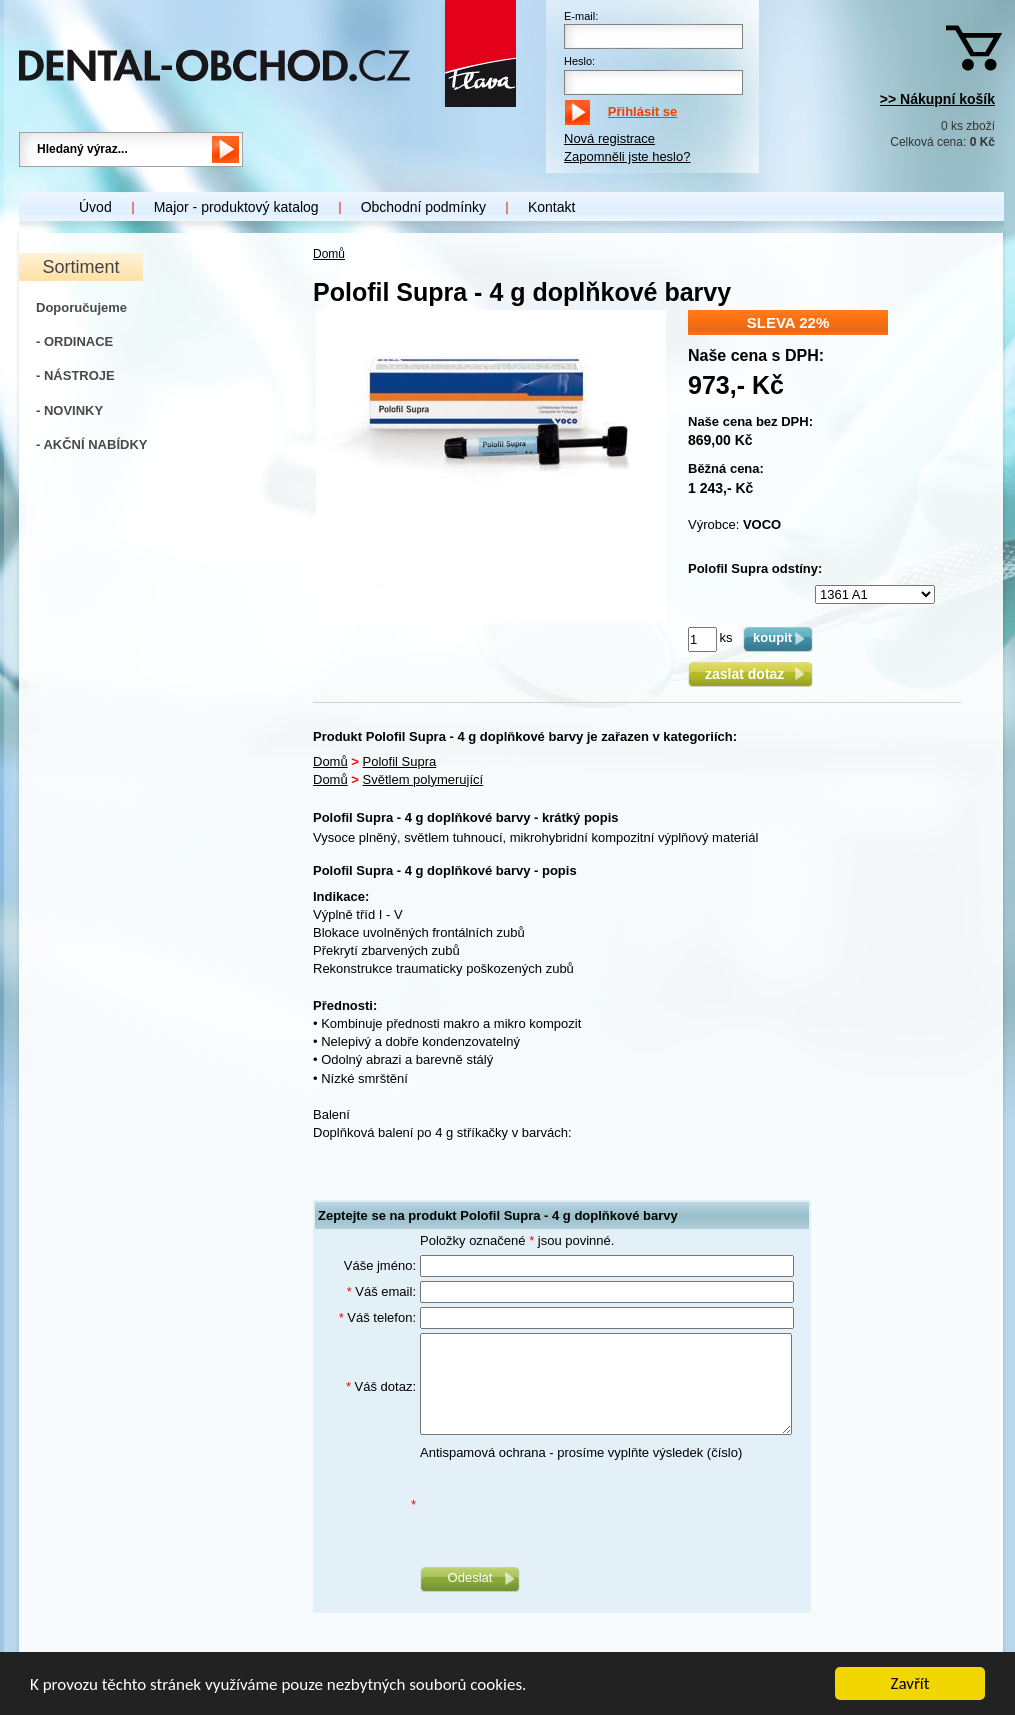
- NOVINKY (69, 410)
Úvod (95, 207)
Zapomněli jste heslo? (627, 156)
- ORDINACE (74, 341)
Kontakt (551, 207)
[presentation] (572, 1506)
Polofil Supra (400, 761)
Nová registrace (609, 138)
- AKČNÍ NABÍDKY (91, 444)
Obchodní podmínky (423, 207)
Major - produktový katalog (236, 207)
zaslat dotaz (750, 674)
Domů (329, 254)
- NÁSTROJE (75, 375)
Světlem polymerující (423, 779)
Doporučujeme (81, 307)
